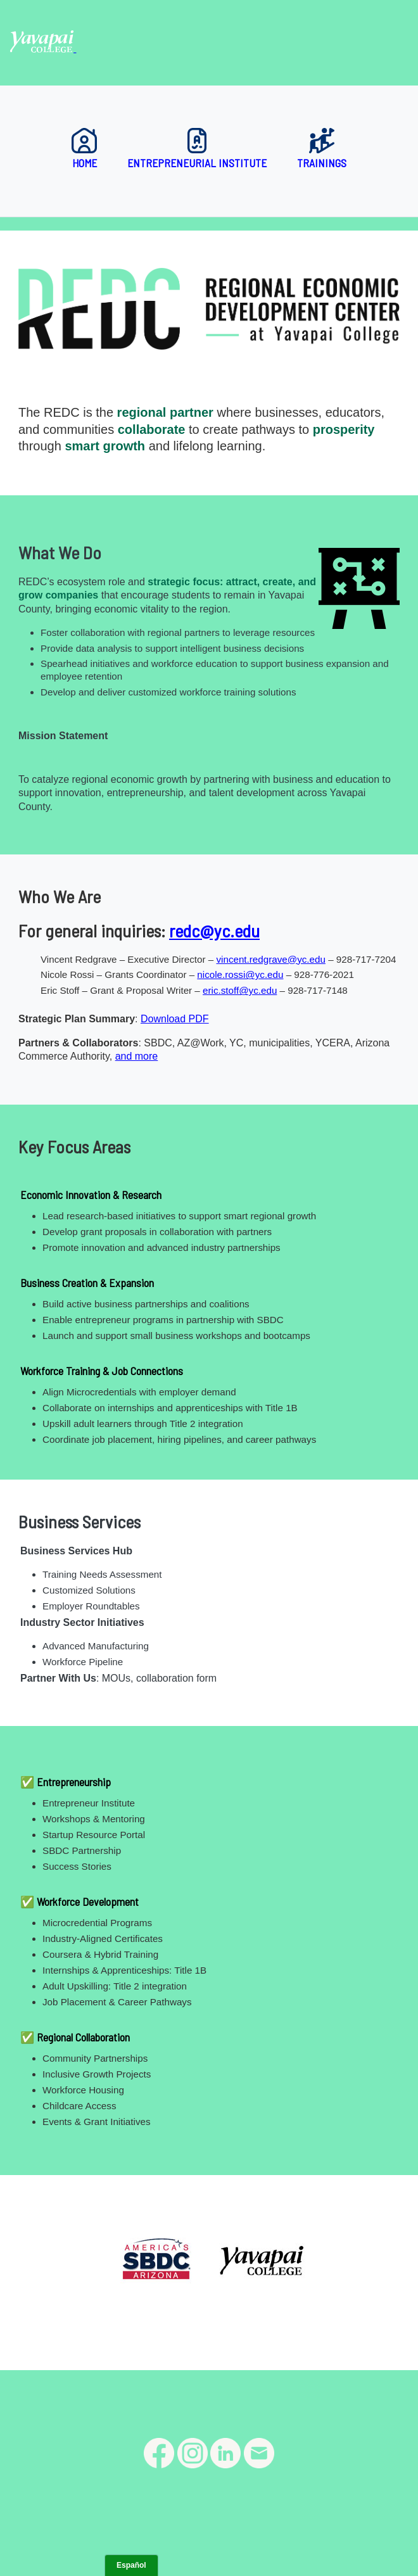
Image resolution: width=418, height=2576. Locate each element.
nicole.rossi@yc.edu (240, 974)
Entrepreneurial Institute (197, 149)
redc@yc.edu (214, 930)
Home (84, 149)
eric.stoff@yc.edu (240, 990)
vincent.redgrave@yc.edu (270, 959)
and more (136, 1056)
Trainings (321, 149)
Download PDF (175, 1018)
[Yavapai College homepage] (43, 48)
